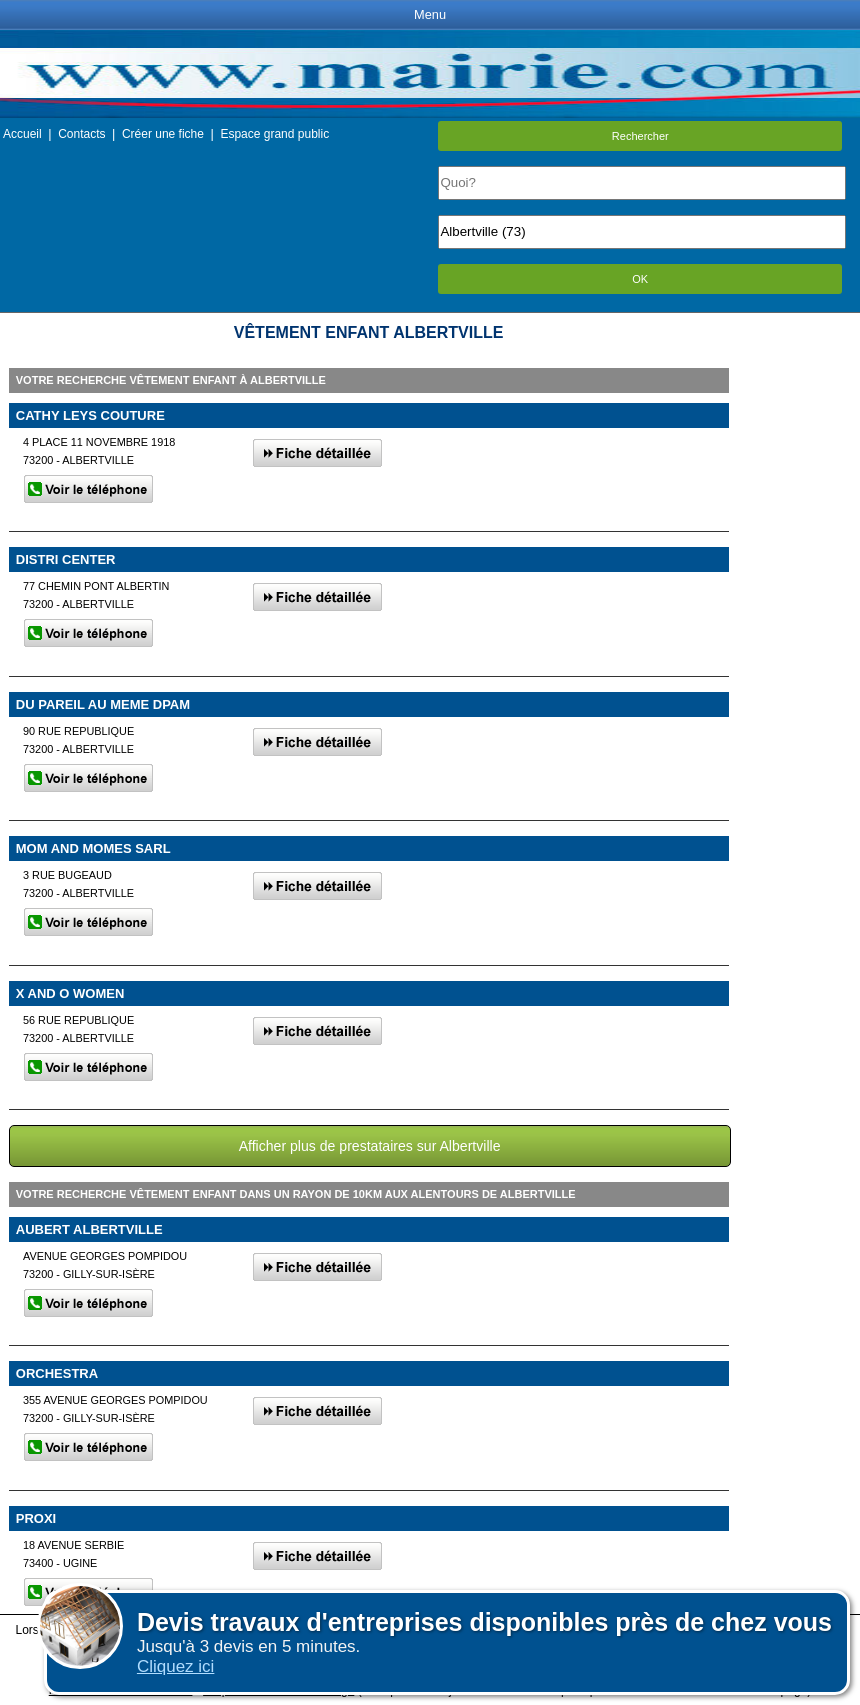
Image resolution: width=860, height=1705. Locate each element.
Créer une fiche (163, 134)
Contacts (81, 134)
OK (640, 279)
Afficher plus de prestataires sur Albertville (370, 1146)
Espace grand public (274, 134)
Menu (430, 14)
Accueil (22, 134)
